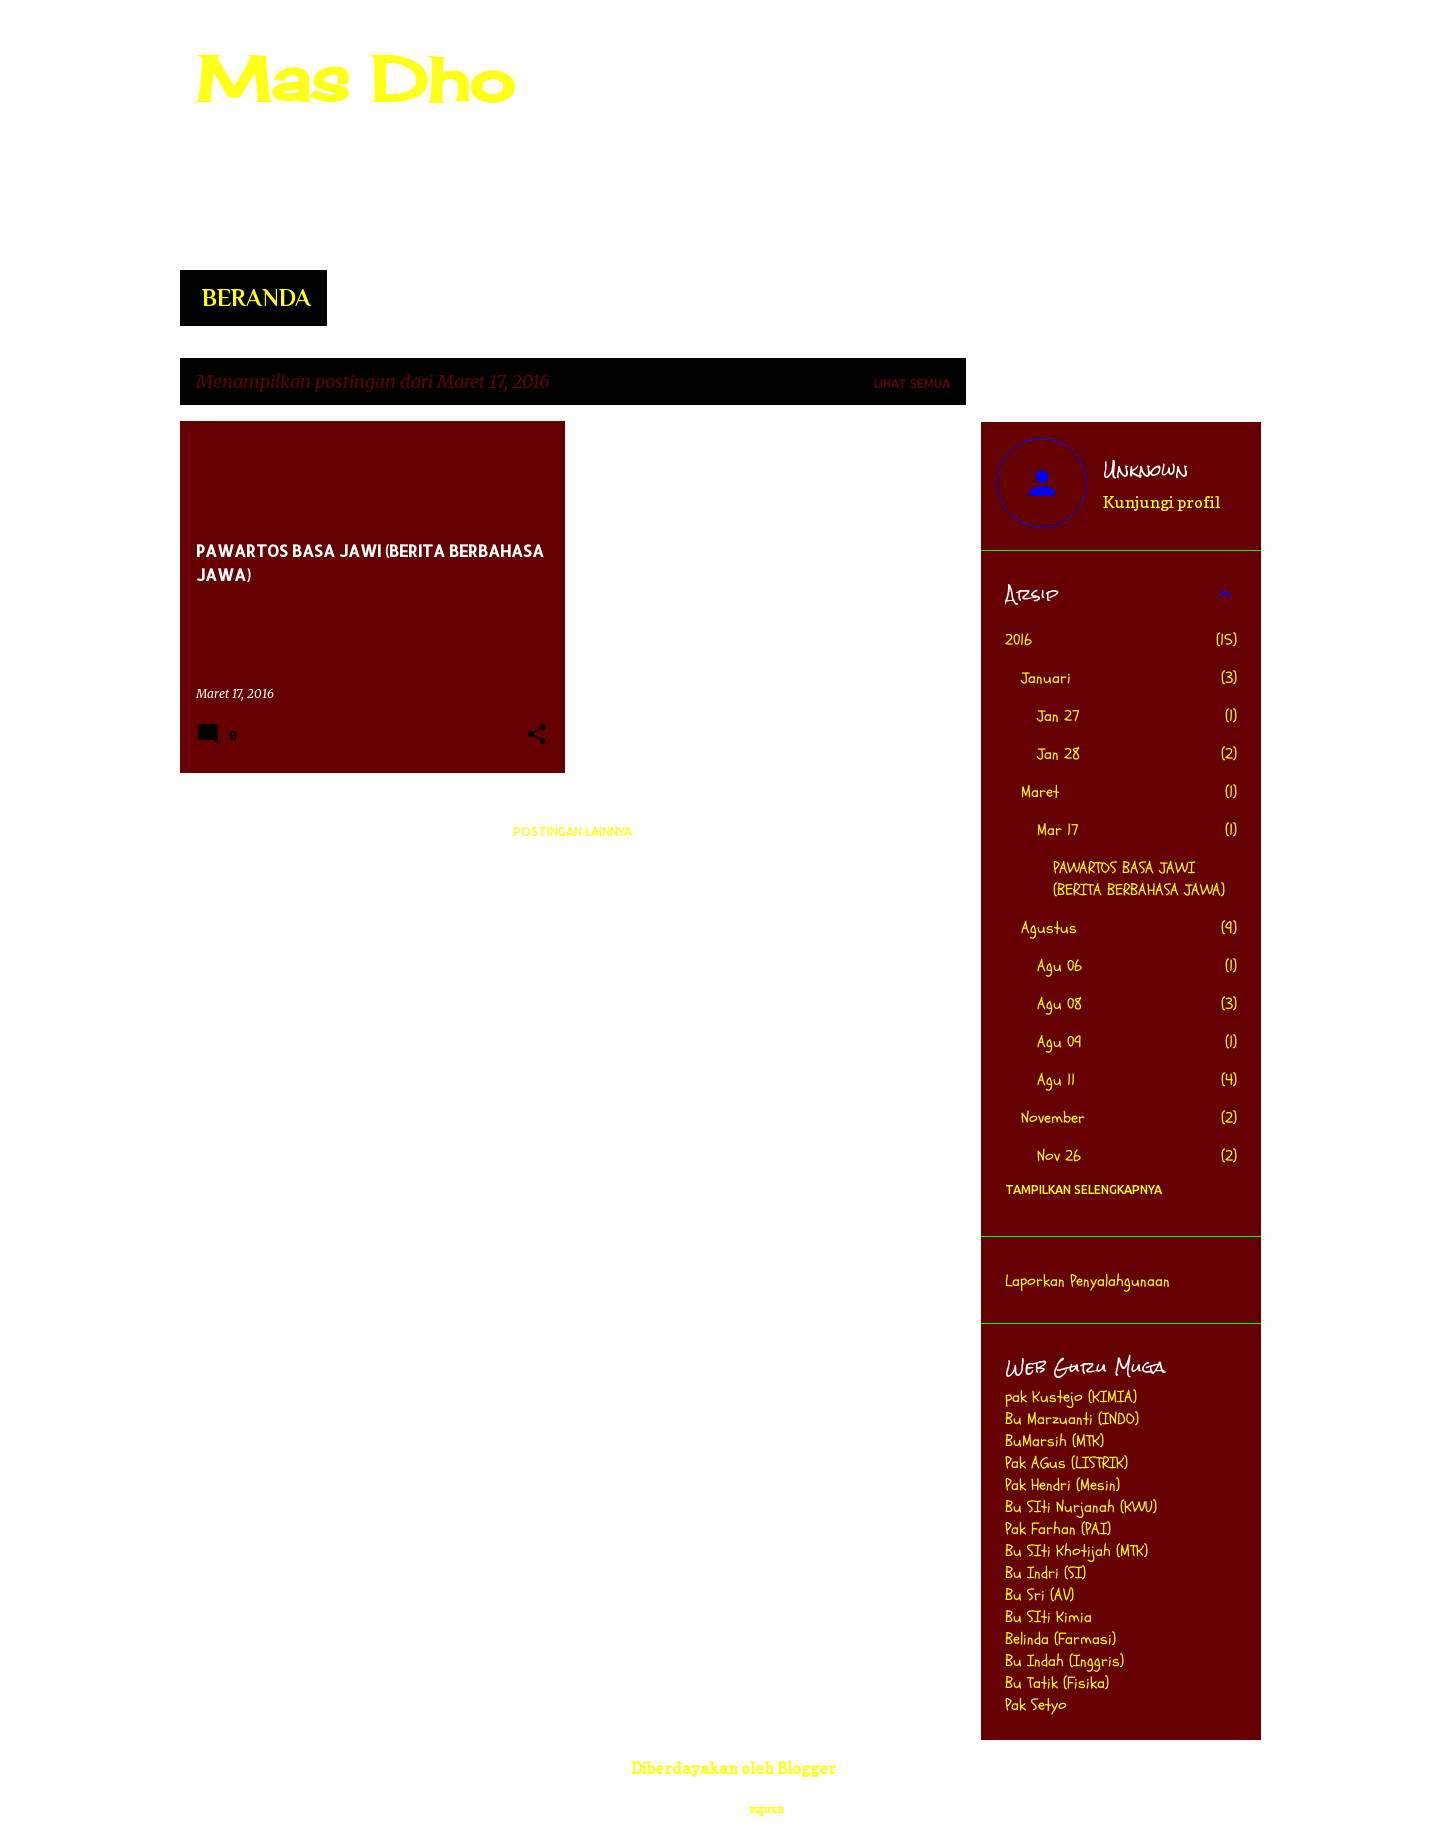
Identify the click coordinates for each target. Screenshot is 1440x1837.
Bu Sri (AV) (1039, 1595)
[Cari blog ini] (1156, 64)
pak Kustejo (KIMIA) (1071, 1397)
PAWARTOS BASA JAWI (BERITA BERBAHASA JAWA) (1139, 879)
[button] (537, 735)
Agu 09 (1059, 1042)
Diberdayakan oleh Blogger (720, 1768)
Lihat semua (912, 383)
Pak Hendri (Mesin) (1062, 1485)
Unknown (1145, 470)
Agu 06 (1059, 966)
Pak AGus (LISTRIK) (1066, 1463)
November (1053, 1118)
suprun (766, 1809)
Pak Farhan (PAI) (1058, 1529)
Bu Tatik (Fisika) (1057, 1683)
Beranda (256, 297)
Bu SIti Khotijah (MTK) (1076, 1551)
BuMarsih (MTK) (1054, 1441)
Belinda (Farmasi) (1060, 1639)
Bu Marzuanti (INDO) (1072, 1419)
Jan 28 (1058, 754)
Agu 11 (1056, 1080)
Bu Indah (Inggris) (1064, 1661)
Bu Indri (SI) (1045, 1573)
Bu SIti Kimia (1048, 1617)
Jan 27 (1058, 716)
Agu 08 (1059, 1004)
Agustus (1049, 928)
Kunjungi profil (1161, 502)
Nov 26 (1059, 1156)
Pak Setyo (1036, 1705)
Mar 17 (1058, 830)
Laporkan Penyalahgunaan (1087, 1281)
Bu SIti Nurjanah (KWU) (1081, 1507)
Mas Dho (355, 79)
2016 (1018, 640)
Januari (1046, 678)
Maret (1040, 792)
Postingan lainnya (572, 831)
